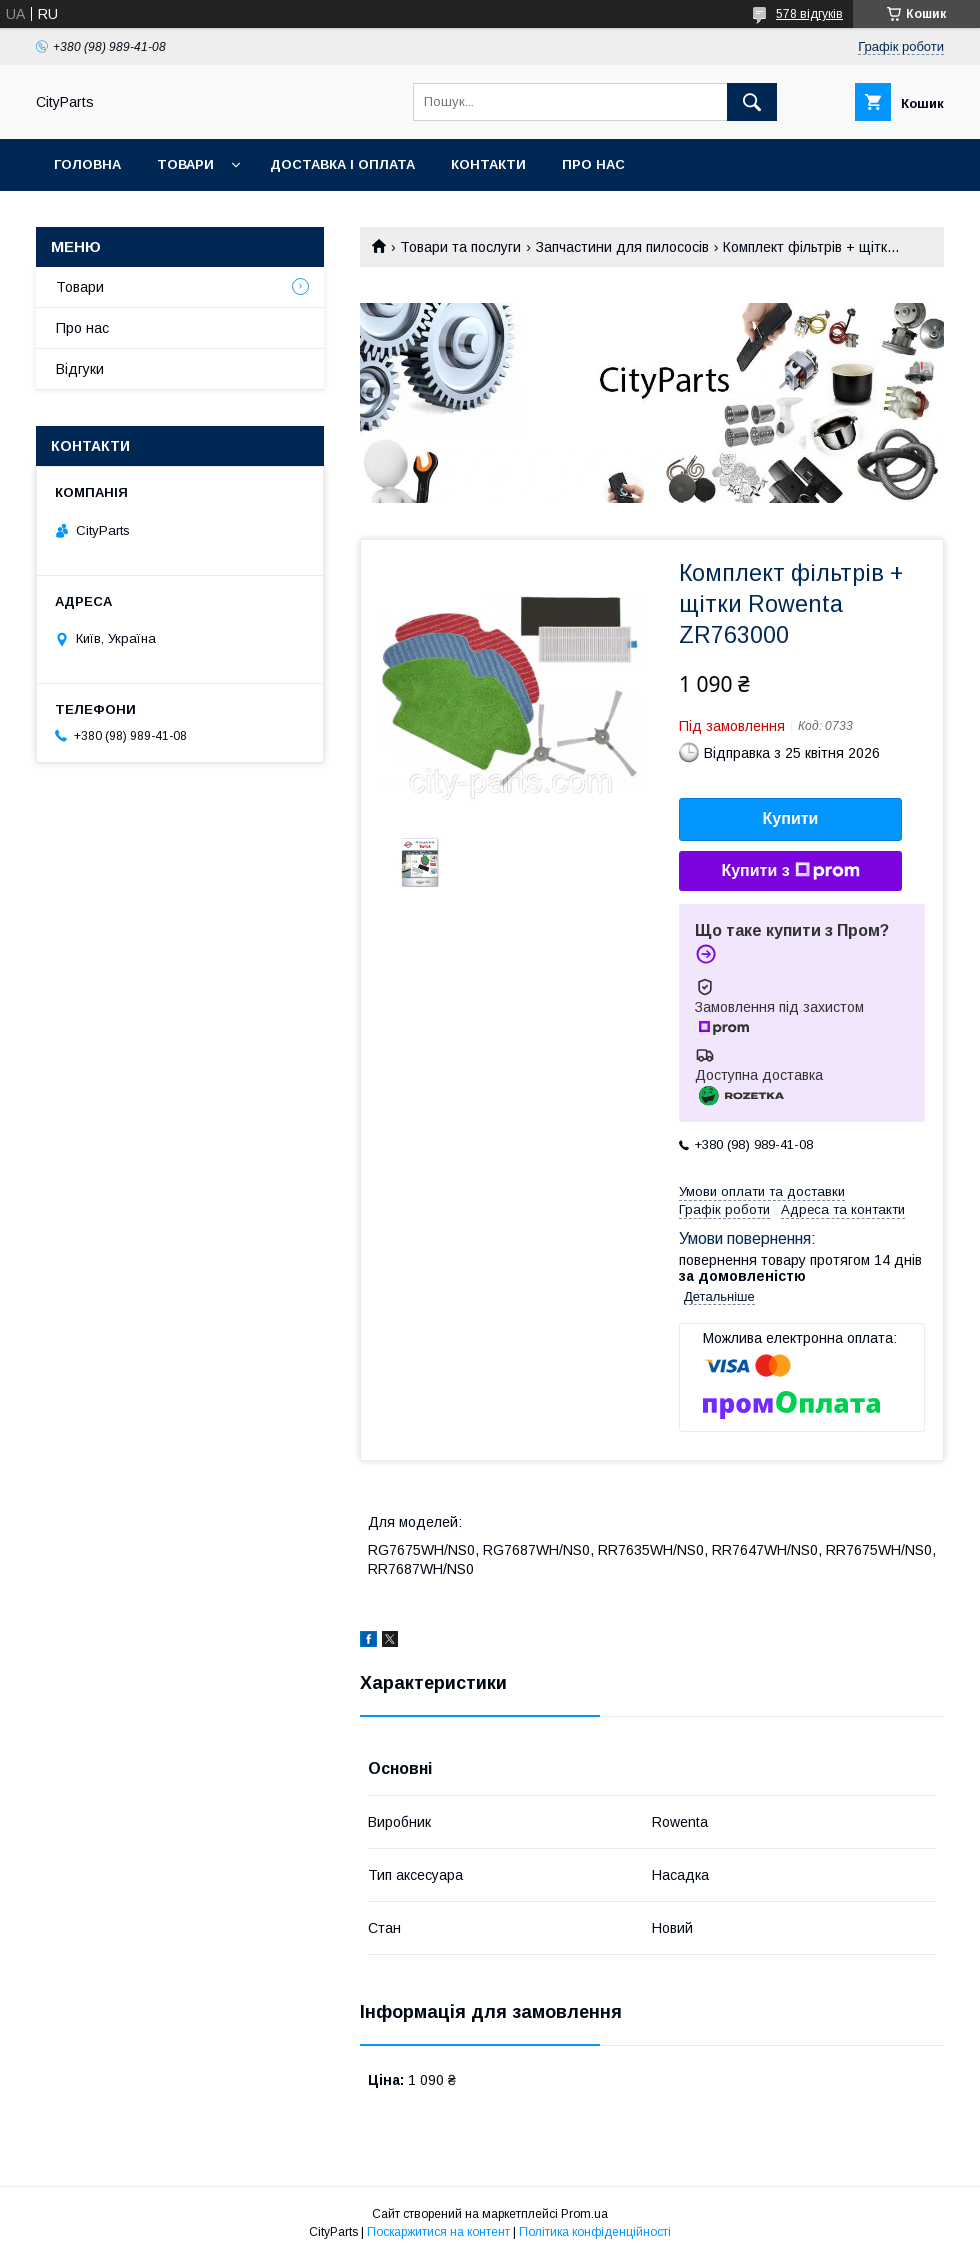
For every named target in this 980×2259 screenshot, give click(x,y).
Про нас (593, 164)
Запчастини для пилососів (622, 247)
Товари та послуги (460, 247)
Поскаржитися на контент (438, 2232)
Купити (791, 818)
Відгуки (80, 369)
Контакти (488, 164)
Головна (87, 164)
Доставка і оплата (342, 164)
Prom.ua (584, 2214)
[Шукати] (752, 102)
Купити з (790, 871)
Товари (185, 164)
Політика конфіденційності (595, 2232)
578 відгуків (809, 14)
